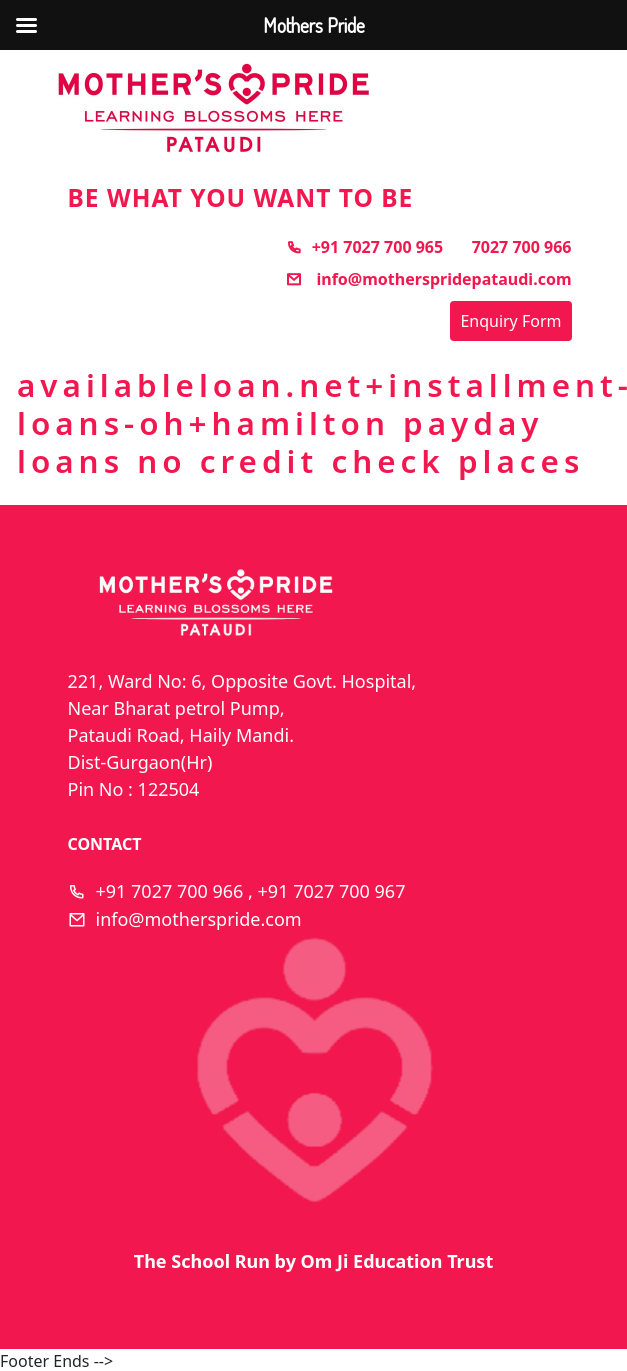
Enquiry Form (510, 321)
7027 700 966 (522, 247)
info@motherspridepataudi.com (428, 279)
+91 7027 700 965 (364, 247)
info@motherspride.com (199, 919)
